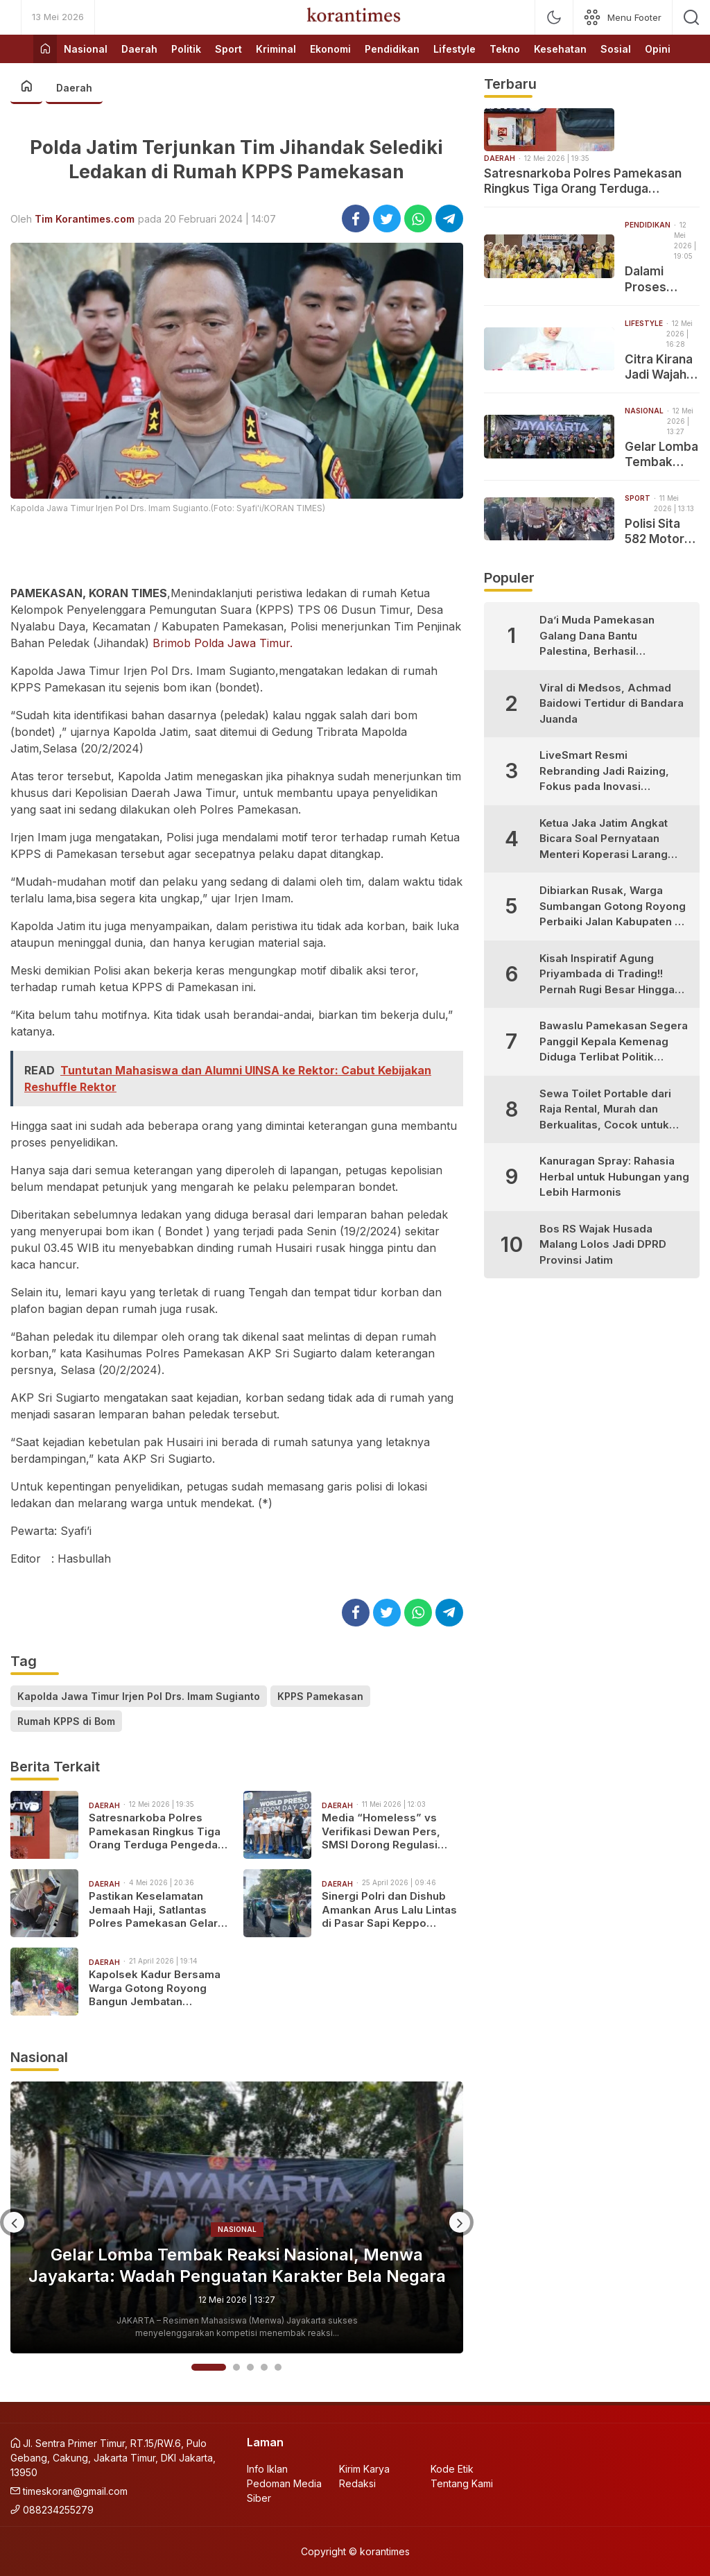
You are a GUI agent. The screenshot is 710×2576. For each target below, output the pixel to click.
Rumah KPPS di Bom (66, 1721)
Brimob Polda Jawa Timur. (223, 643)
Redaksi (357, 2483)
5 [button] (278, 2367)
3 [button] (250, 2367)
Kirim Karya (364, 2469)
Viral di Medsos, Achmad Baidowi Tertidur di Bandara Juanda (611, 703)
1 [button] (208, 2367)
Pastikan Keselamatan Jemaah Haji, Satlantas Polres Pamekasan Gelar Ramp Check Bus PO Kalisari (153, 1909)
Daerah (74, 88)
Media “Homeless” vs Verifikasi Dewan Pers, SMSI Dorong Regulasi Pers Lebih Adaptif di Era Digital (386, 1831)
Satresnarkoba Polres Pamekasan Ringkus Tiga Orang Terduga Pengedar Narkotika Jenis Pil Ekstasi (157, 1831)
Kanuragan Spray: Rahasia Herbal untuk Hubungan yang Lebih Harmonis (614, 1176)
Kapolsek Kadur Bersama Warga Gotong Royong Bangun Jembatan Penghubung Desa (154, 1988)
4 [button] (264, 2367)
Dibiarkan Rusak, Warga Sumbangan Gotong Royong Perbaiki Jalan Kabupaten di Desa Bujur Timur (612, 907)
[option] (236, 2217)
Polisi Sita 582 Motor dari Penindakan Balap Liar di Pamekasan (659, 532)
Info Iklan (267, 2469)
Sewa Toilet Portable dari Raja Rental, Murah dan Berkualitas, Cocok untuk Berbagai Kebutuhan (605, 1110)
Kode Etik (452, 2469)
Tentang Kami (462, 2483)
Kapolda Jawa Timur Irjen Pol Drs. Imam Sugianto (138, 1696)
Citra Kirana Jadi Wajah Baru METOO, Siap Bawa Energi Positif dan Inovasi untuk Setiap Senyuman (662, 367)
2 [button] (236, 2367)
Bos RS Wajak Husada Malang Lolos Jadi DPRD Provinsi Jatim (602, 1244)
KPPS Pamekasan (320, 1696)
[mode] (554, 17)
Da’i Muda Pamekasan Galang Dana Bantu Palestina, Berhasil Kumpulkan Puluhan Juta (602, 636)
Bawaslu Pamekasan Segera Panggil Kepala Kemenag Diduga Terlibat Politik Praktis (613, 1042)
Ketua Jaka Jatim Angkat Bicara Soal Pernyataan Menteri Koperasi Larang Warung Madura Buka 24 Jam (603, 839)
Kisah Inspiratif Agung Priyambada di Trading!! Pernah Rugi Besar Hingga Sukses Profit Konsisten (607, 975)
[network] (622, 17)
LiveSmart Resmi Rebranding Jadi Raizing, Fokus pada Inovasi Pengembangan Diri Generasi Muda (604, 771)
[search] (691, 17)
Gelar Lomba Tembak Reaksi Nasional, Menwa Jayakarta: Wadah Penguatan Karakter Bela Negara (237, 2264)
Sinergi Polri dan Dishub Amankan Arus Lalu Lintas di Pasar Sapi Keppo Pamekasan (389, 1909)
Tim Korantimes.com (85, 219)
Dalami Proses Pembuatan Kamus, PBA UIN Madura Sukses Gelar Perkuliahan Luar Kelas (660, 279)
